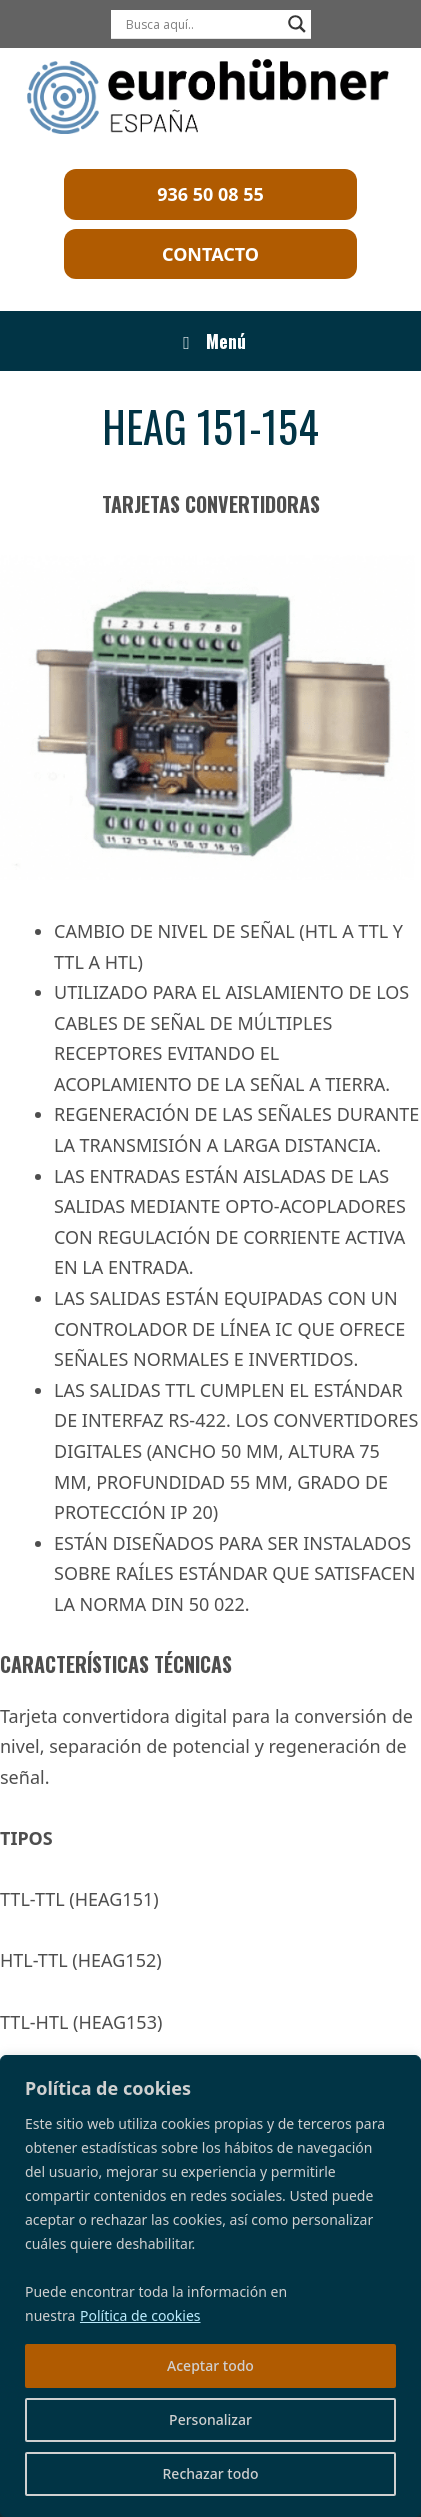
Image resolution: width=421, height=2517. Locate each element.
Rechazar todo (211, 2473)
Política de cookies (140, 2315)
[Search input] (202, 24)
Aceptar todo (210, 2365)
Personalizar (210, 2419)
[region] (210, 2286)
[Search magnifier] (297, 24)
